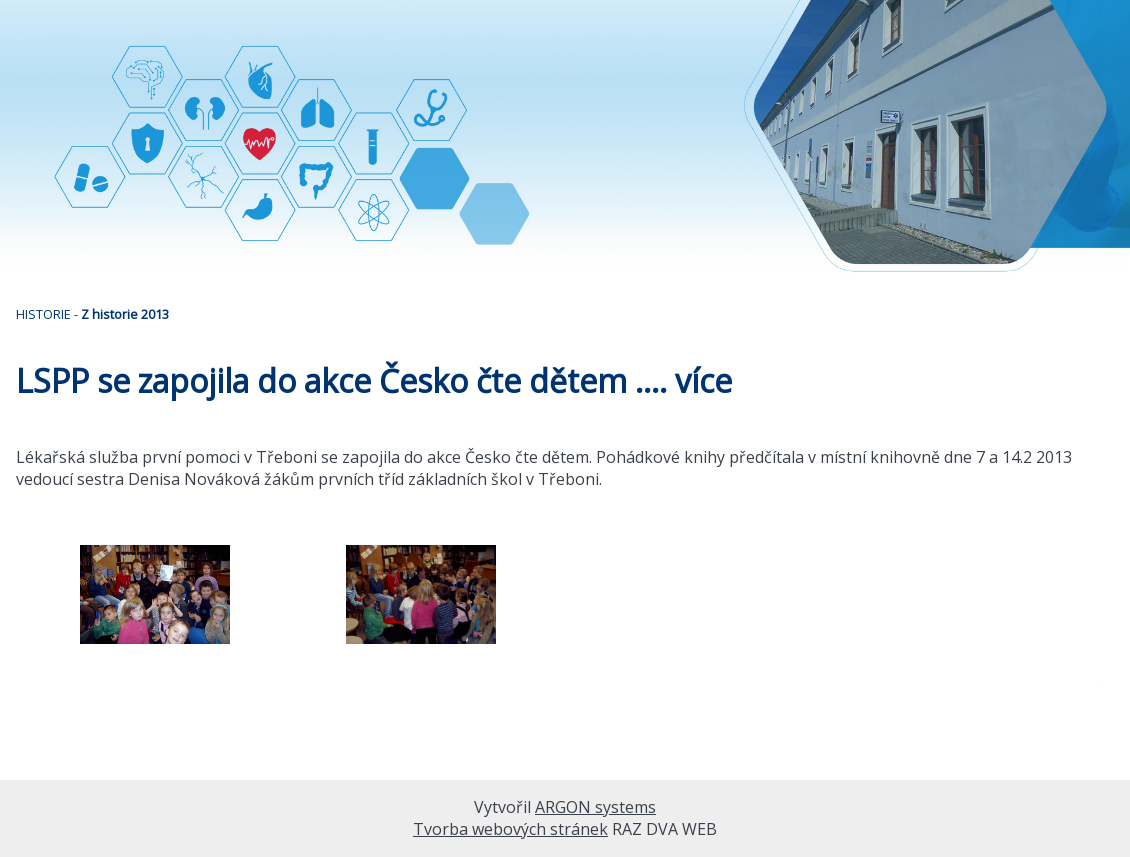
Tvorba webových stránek (510, 829)
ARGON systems (595, 807)
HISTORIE (43, 314)
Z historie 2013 (125, 314)
